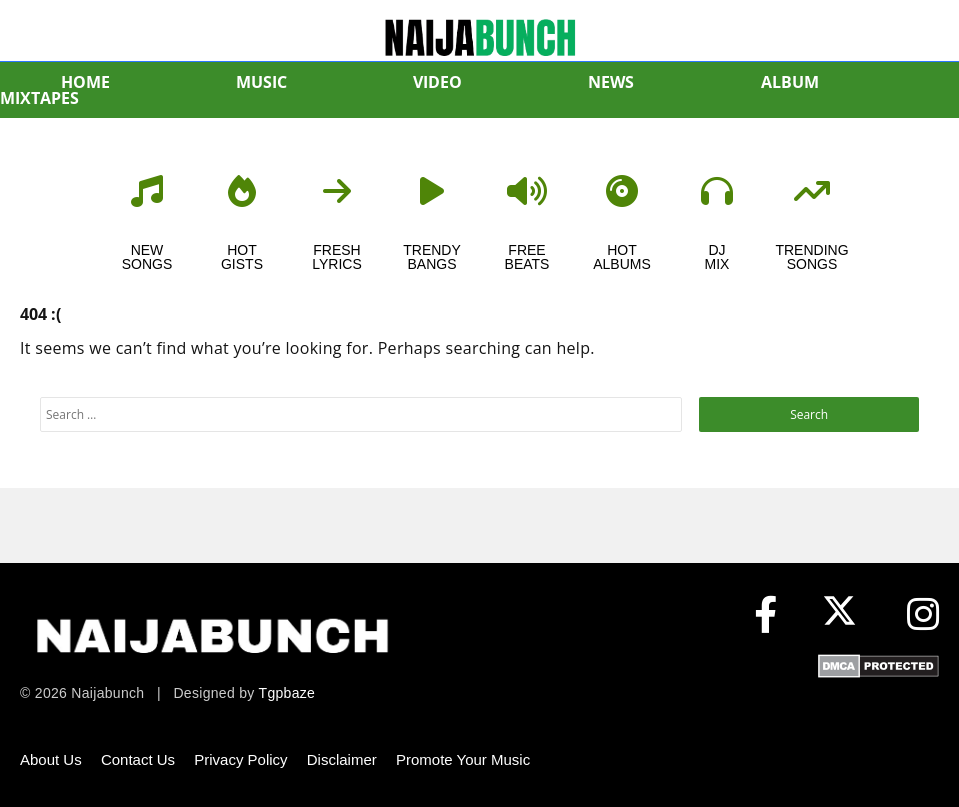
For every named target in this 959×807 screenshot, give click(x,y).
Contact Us (138, 759)
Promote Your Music (463, 759)
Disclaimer (342, 759)
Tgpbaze (287, 693)
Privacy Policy (240, 759)
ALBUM (790, 82)
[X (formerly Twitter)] (844, 615)
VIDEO (437, 82)
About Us (51, 759)
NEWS (611, 82)
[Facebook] (765, 615)
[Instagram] (923, 615)
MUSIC (261, 82)
